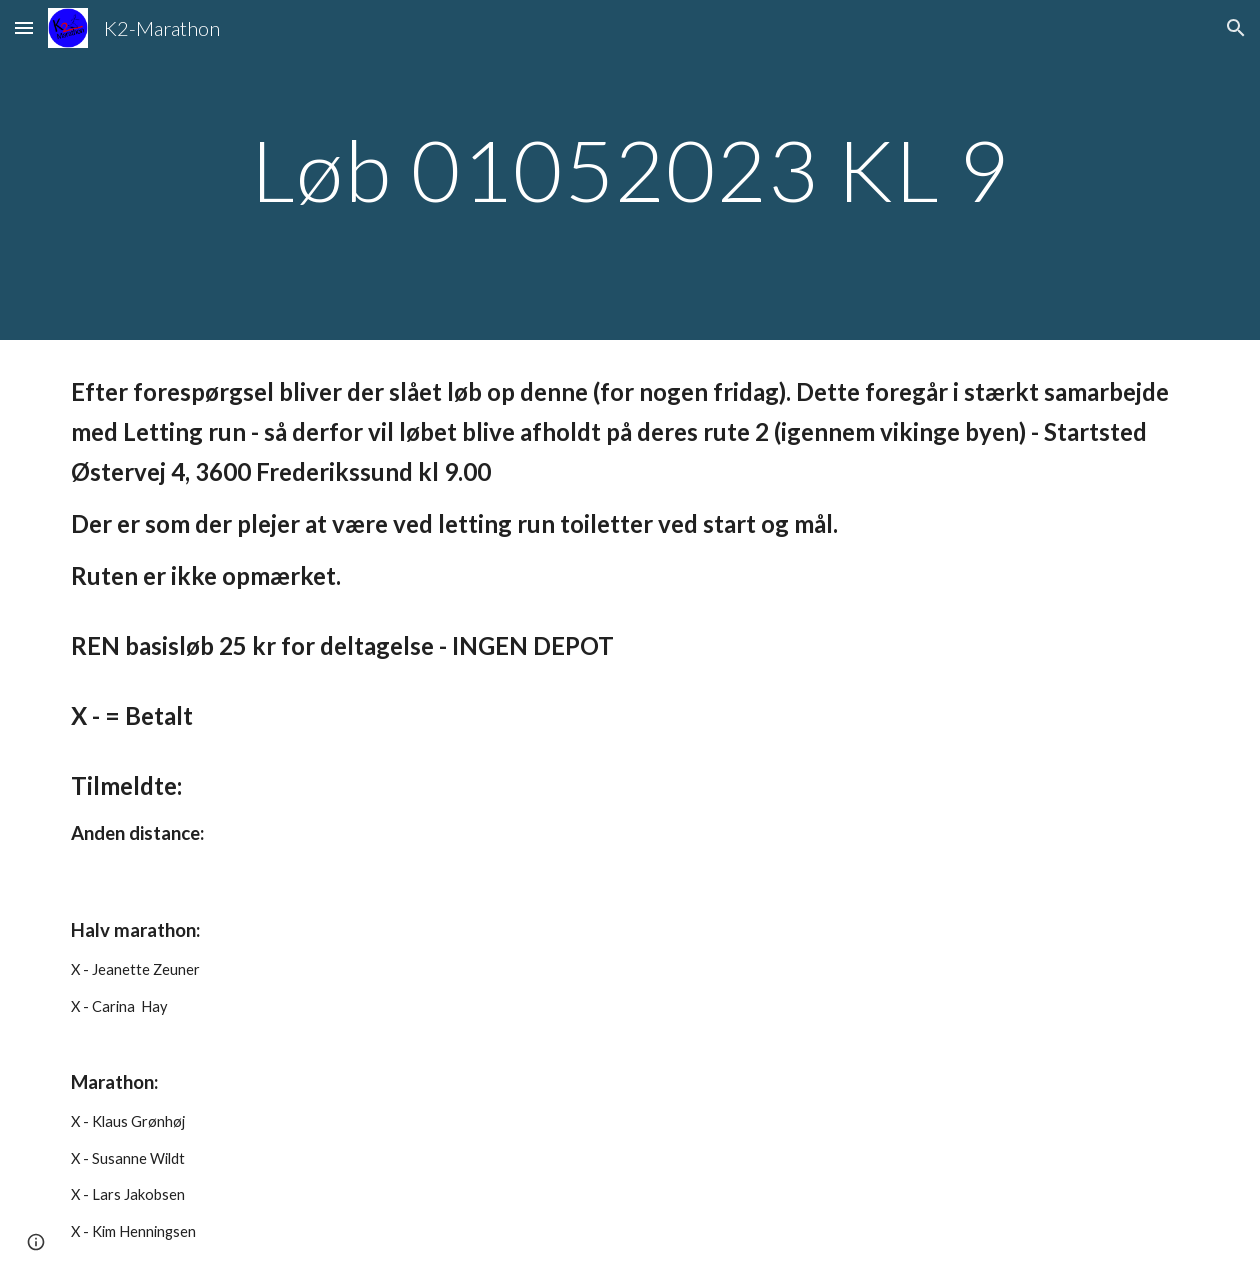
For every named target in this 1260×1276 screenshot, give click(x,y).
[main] (630, 169)
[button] (24, 27)
